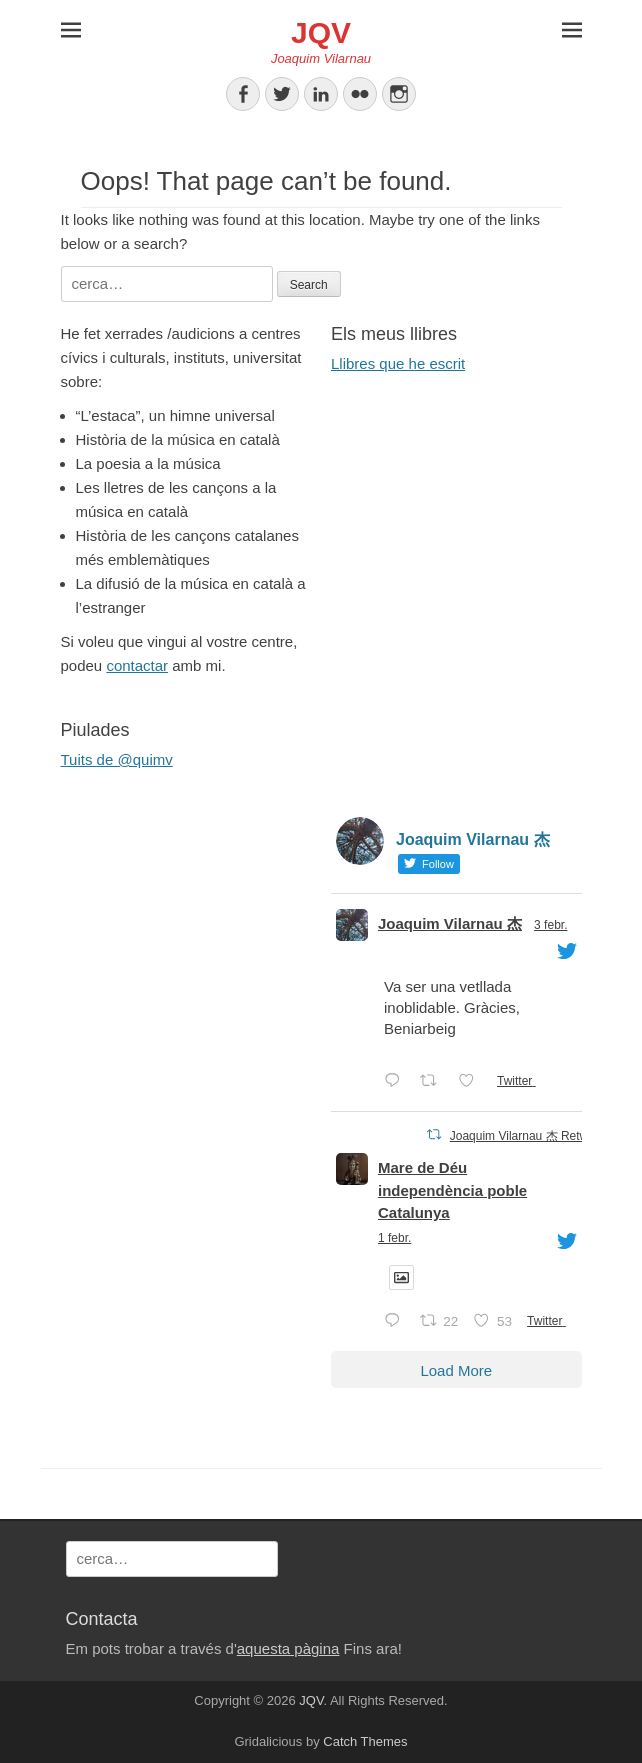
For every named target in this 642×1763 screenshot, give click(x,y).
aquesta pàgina (288, 1648)
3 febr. (550, 925)
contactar (137, 665)
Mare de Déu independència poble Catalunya (452, 1190)
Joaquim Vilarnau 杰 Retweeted (534, 1136)
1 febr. (394, 1238)
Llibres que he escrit (398, 363)
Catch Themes (365, 1741)
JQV (321, 32)
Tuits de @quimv (117, 759)
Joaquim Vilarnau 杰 (450, 923)
